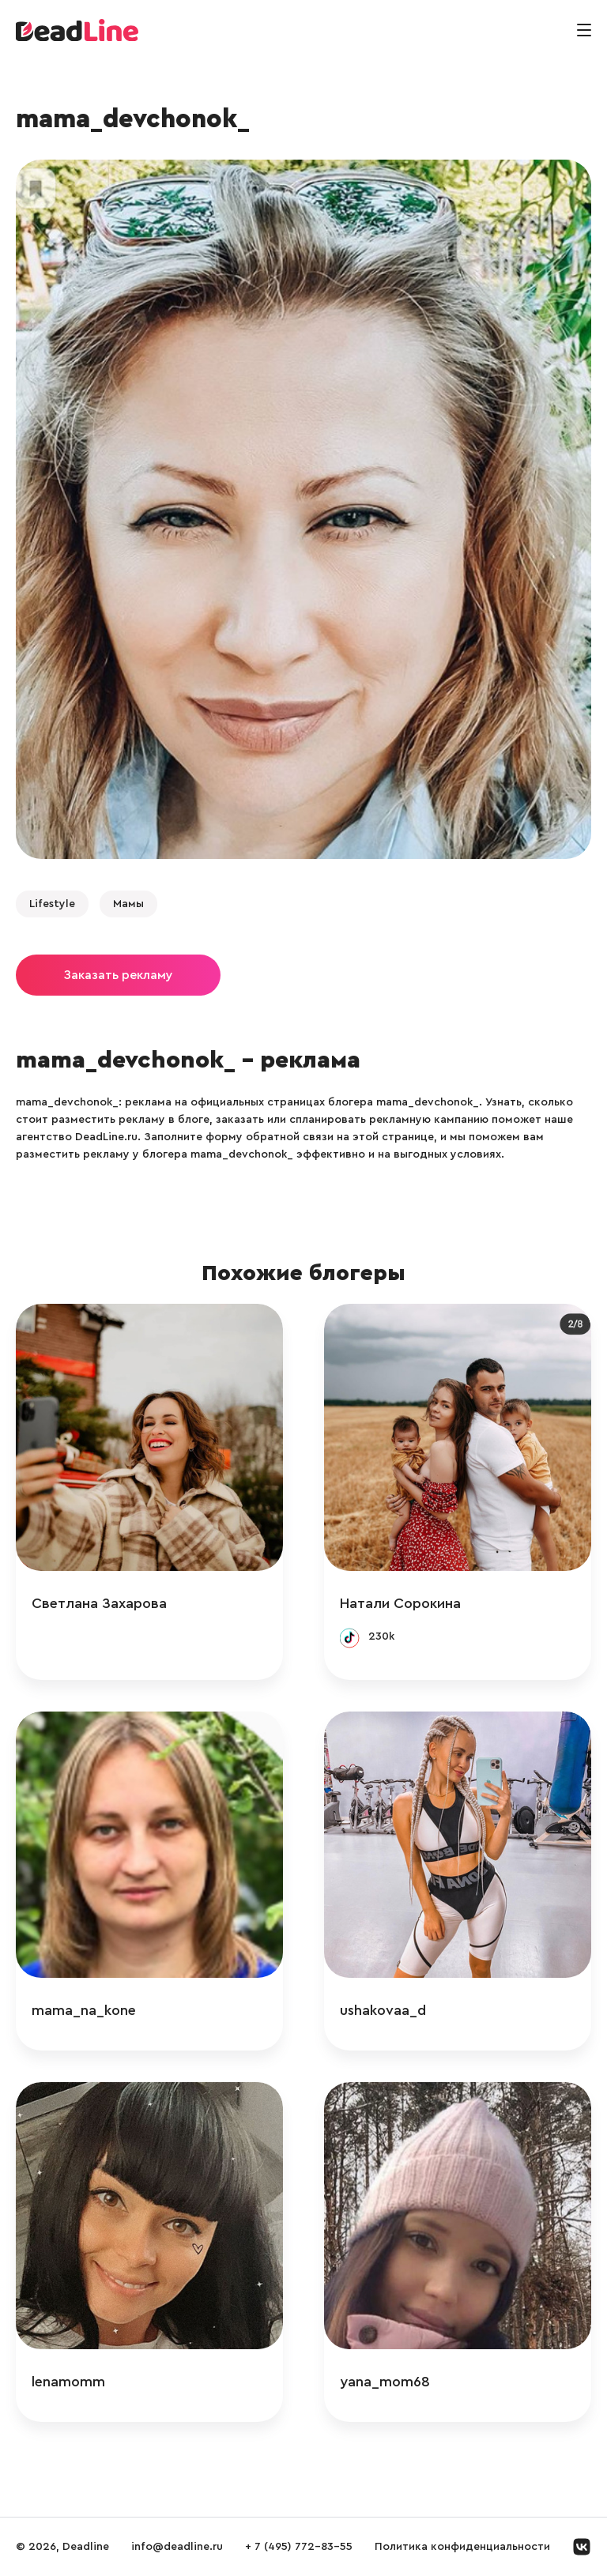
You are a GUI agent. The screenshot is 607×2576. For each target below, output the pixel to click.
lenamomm (68, 2382)
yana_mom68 (385, 2382)
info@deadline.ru (177, 2546)
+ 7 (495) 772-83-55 (299, 2546)
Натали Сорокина (400, 1603)
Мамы (128, 904)
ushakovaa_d (383, 2010)
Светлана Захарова (99, 1603)
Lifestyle (52, 904)
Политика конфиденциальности (462, 2546)
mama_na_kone (84, 2010)
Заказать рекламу (118, 975)
